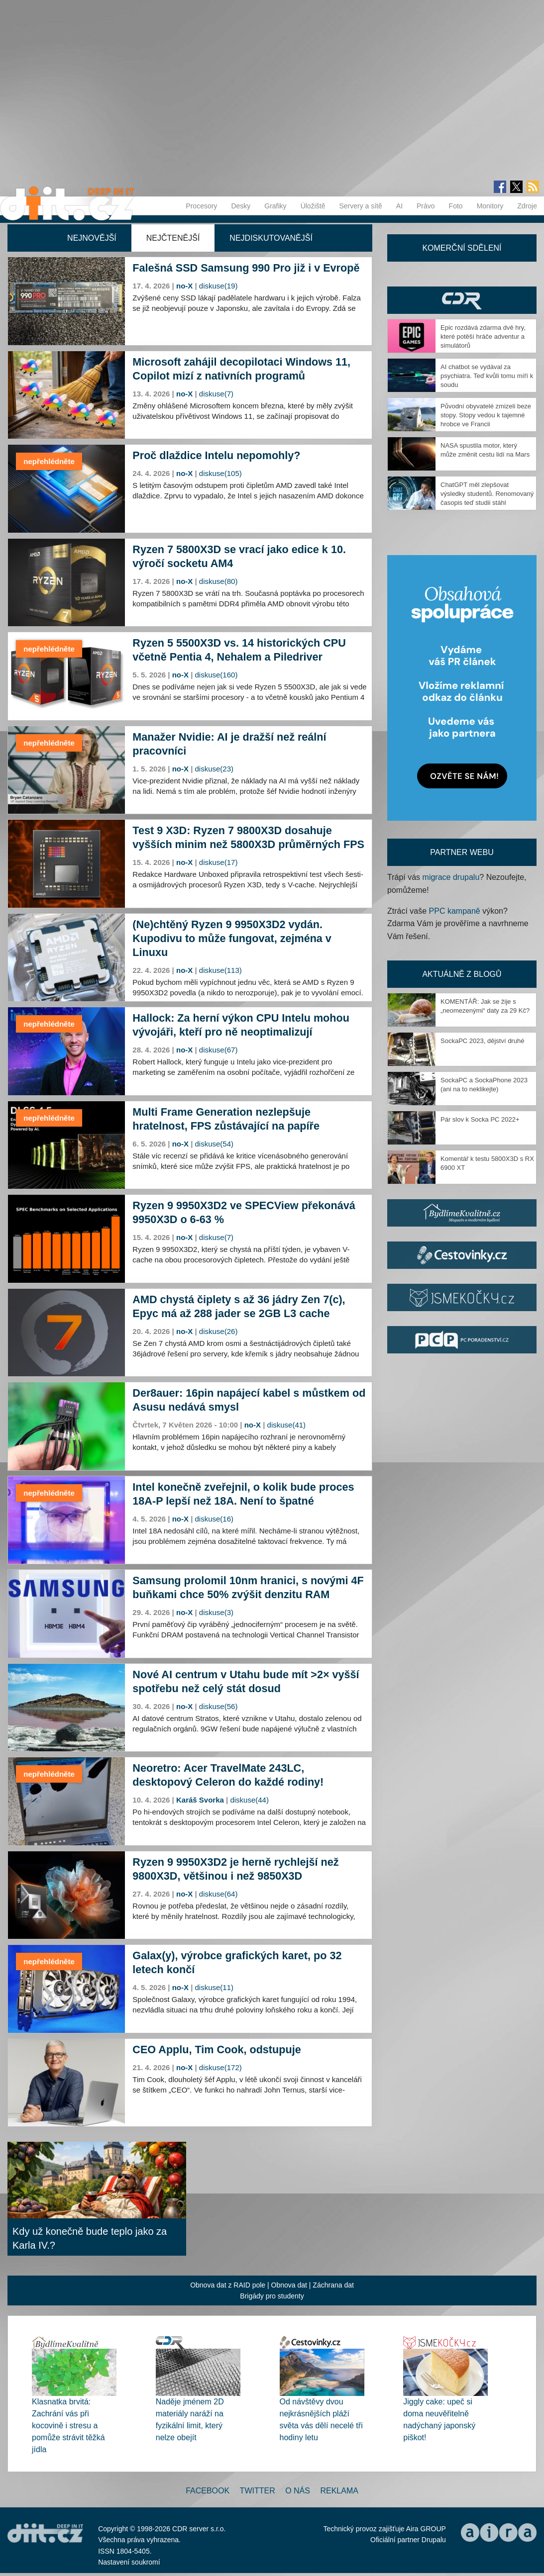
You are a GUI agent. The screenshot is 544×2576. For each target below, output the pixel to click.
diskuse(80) (218, 581)
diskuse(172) (220, 2067)
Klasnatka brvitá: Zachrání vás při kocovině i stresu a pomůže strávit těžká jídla (68, 2425)
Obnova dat (289, 2285)
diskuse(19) (218, 286)
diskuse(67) (218, 1050)
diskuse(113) (220, 970)
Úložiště (313, 206)
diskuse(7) (216, 393)
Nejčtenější (173, 238)
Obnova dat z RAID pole (227, 2285)
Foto (456, 206)
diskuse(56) (218, 1706)
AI (399, 206)
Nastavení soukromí (129, 2562)
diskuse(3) (216, 1612)
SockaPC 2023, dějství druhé (482, 1041)
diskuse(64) (218, 1894)
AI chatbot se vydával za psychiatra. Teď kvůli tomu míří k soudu (486, 375)
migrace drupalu (451, 877)
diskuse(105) (220, 473)
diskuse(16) (214, 1519)
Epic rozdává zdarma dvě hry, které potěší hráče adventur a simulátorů (483, 336)
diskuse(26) (218, 1331)
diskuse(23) (214, 768)
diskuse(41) (286, 1425)
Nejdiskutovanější (271, 238)
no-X (184, 286)
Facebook (207, 2490)
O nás (297, 2490)
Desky (240, 206)
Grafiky (275, 206)
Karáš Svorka (200, 1800)
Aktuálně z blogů (461, 974)
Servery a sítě (360, 206)
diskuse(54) (214, 1144)
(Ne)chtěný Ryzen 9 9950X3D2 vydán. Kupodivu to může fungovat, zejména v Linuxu (231, 938)
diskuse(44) (249, 1800)
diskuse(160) (216, 674)
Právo (426, 206)
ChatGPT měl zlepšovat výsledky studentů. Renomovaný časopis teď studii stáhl (487, 493)
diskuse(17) (218, 862)
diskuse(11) (214, 1987)
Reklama (339, 2490)
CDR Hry (462, 300)
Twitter (257, 2490)
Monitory (490, 206)
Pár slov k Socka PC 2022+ (480, 1119)
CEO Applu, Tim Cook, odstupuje (216, 2049)
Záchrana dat (333, 2285)
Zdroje (527, 206)
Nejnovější (91, 238)
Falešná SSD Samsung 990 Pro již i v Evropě (245, 268)
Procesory (201, 206)
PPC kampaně (454, 911)
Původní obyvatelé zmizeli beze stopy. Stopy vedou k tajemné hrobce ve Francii (485, 415)
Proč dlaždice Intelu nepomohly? (216, 455)
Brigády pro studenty (272, 2296)
